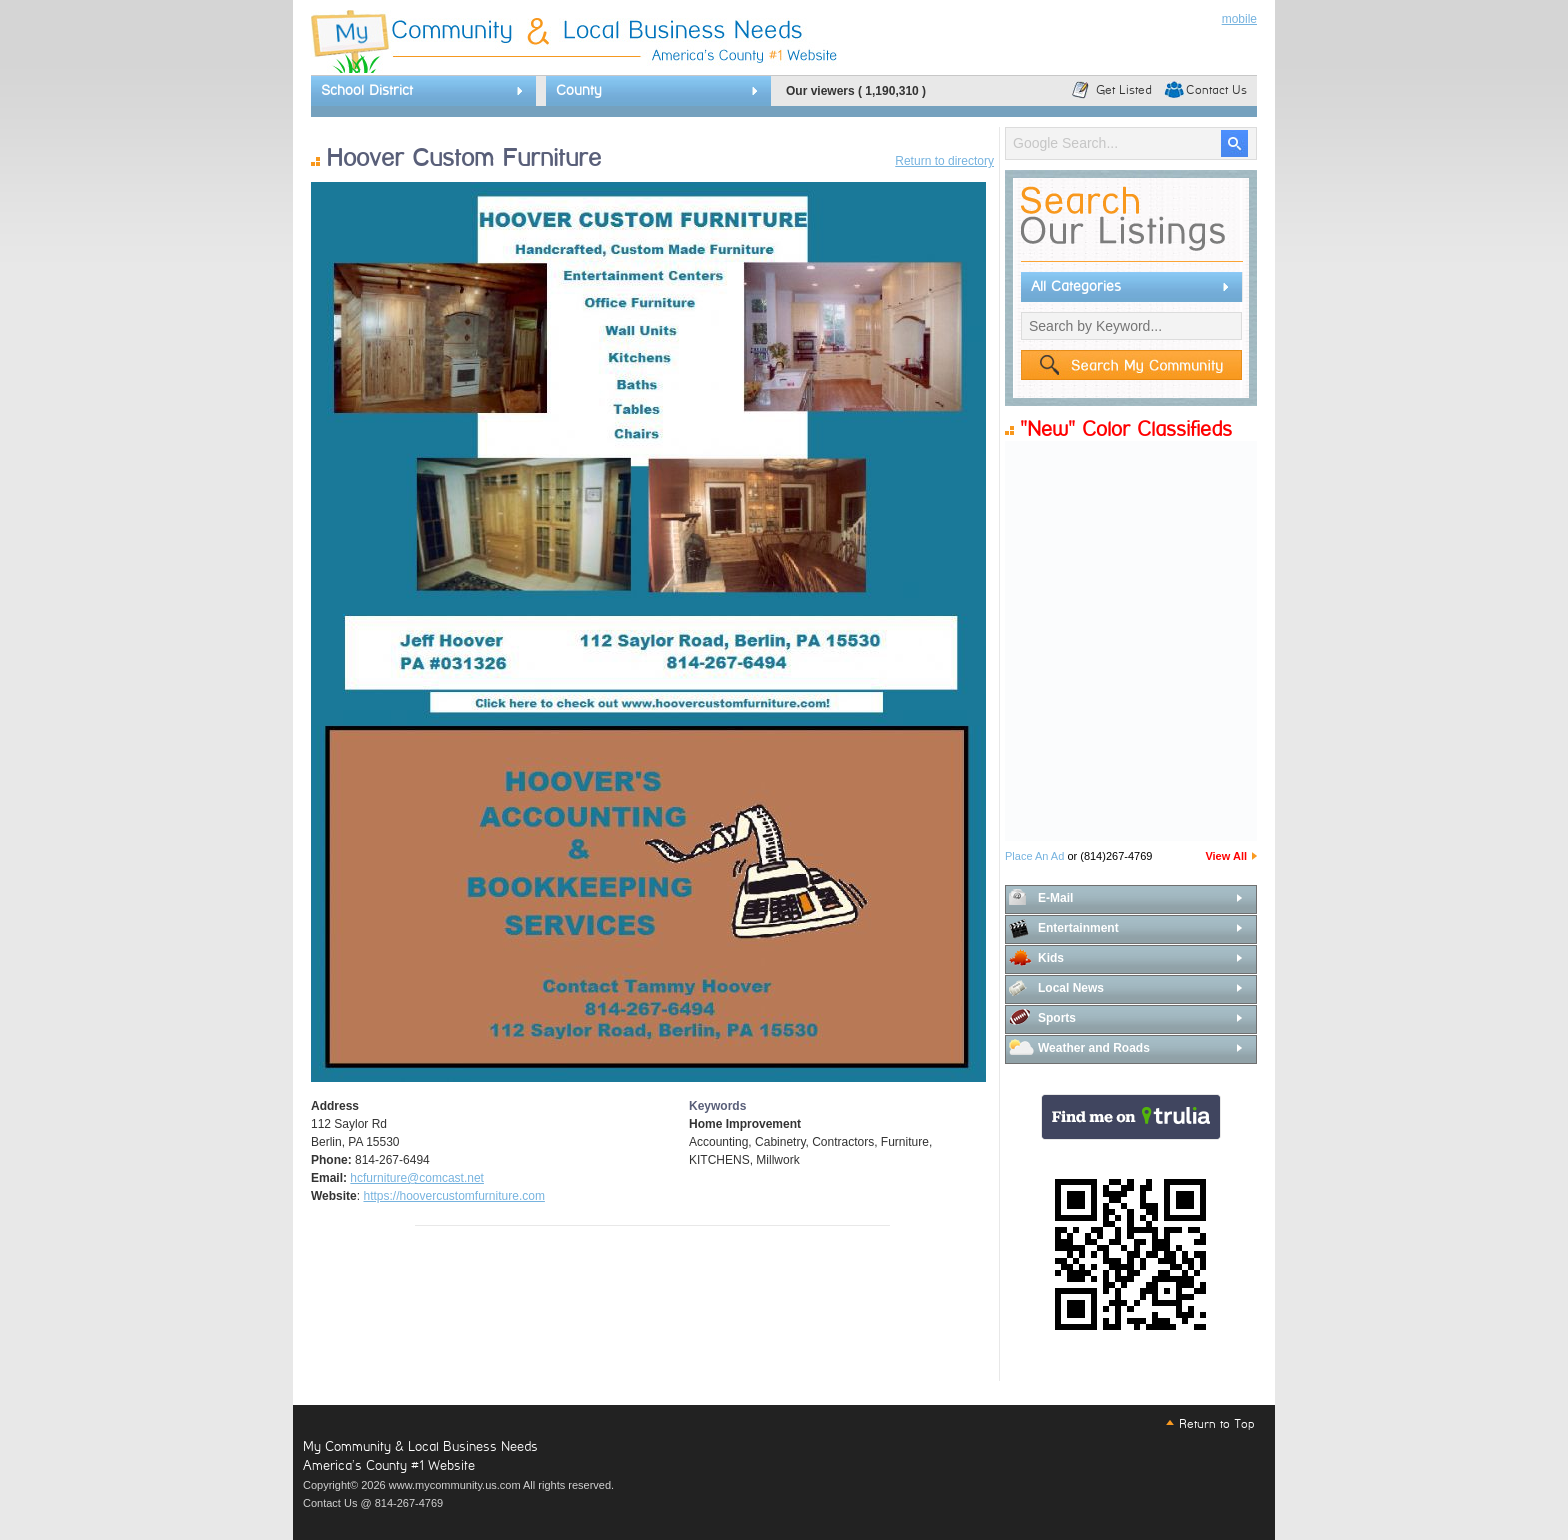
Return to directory (944, 161)
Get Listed (1124, 90)
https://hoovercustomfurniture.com (453, 1196)
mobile (1239, 19)
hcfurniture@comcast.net (417, 1178)
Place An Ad (1034, 856)
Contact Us (1216, 90)
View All (1226, 856)
